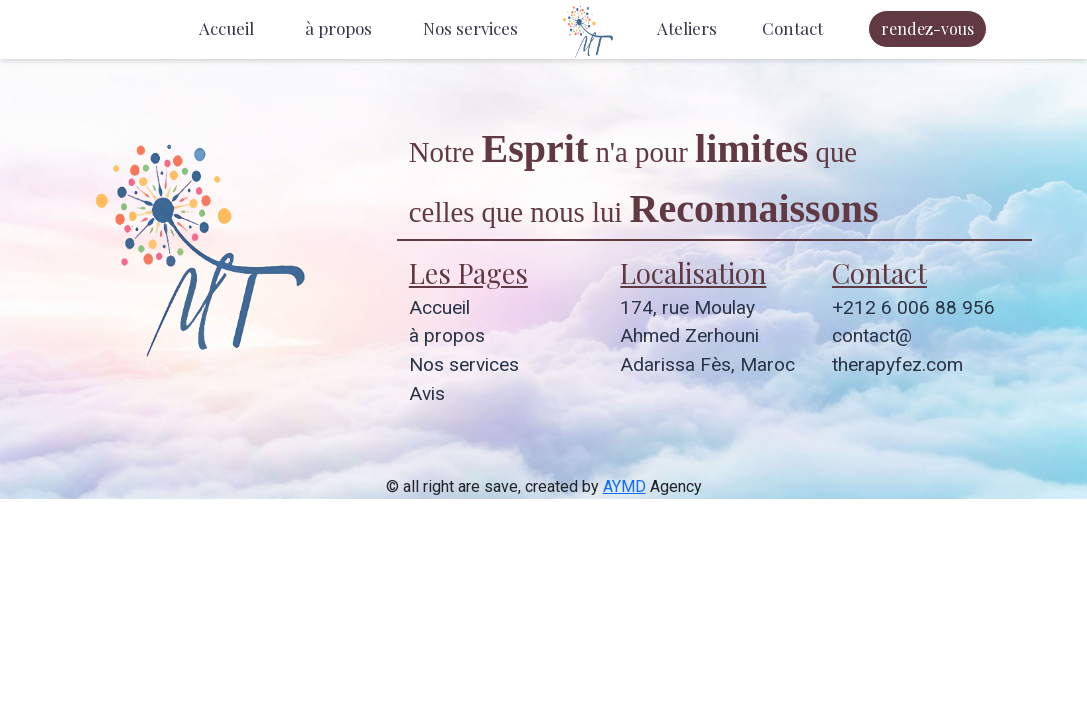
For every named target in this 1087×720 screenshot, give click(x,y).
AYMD (624, 486)
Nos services (470, 28)
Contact (792, 28)
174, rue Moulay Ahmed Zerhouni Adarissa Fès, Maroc (707, 336)
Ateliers (687, 28)
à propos (338, 28)
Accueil (226, 28)
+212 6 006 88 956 (913, 307)
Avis (427, 393)
